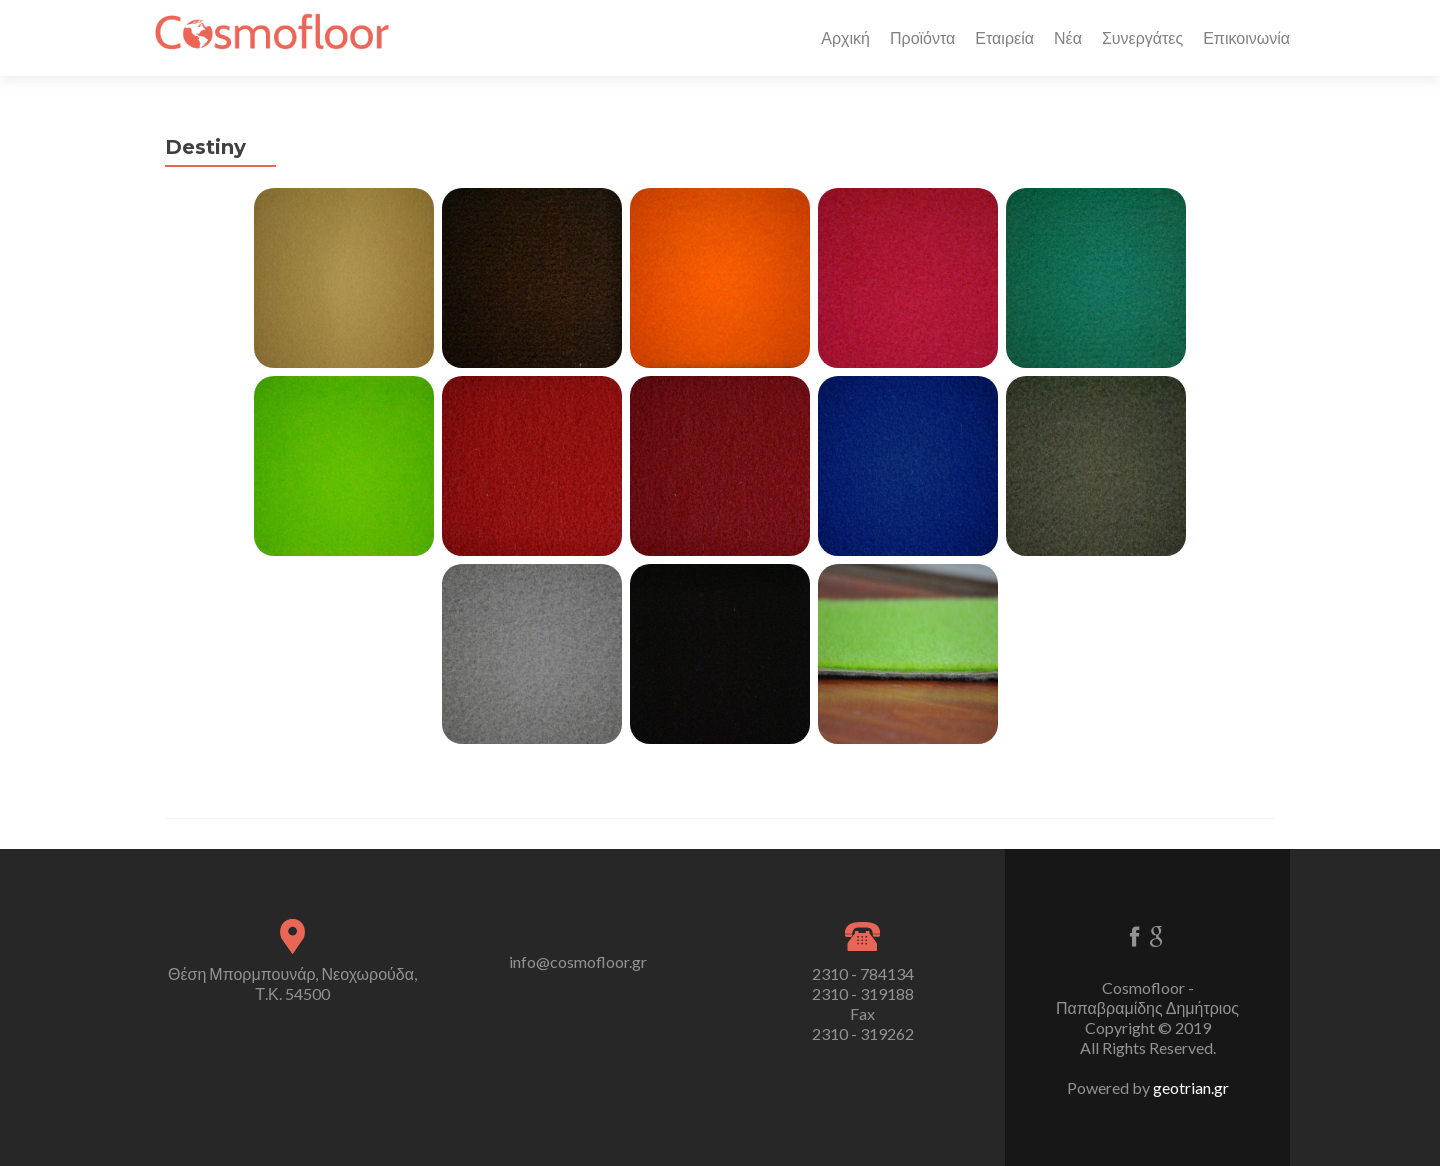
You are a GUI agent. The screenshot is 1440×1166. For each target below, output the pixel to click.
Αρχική (845, 37)
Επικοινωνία (1246, 37)
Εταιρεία (1004, 37)
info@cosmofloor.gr (578, 961)
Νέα (1068, 37)
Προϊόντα (922, 37)
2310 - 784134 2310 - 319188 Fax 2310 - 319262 (863, 1003)
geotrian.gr (1191, 1087)
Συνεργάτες (1142, 37)
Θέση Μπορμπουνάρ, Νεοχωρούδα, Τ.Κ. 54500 (292, 983)
